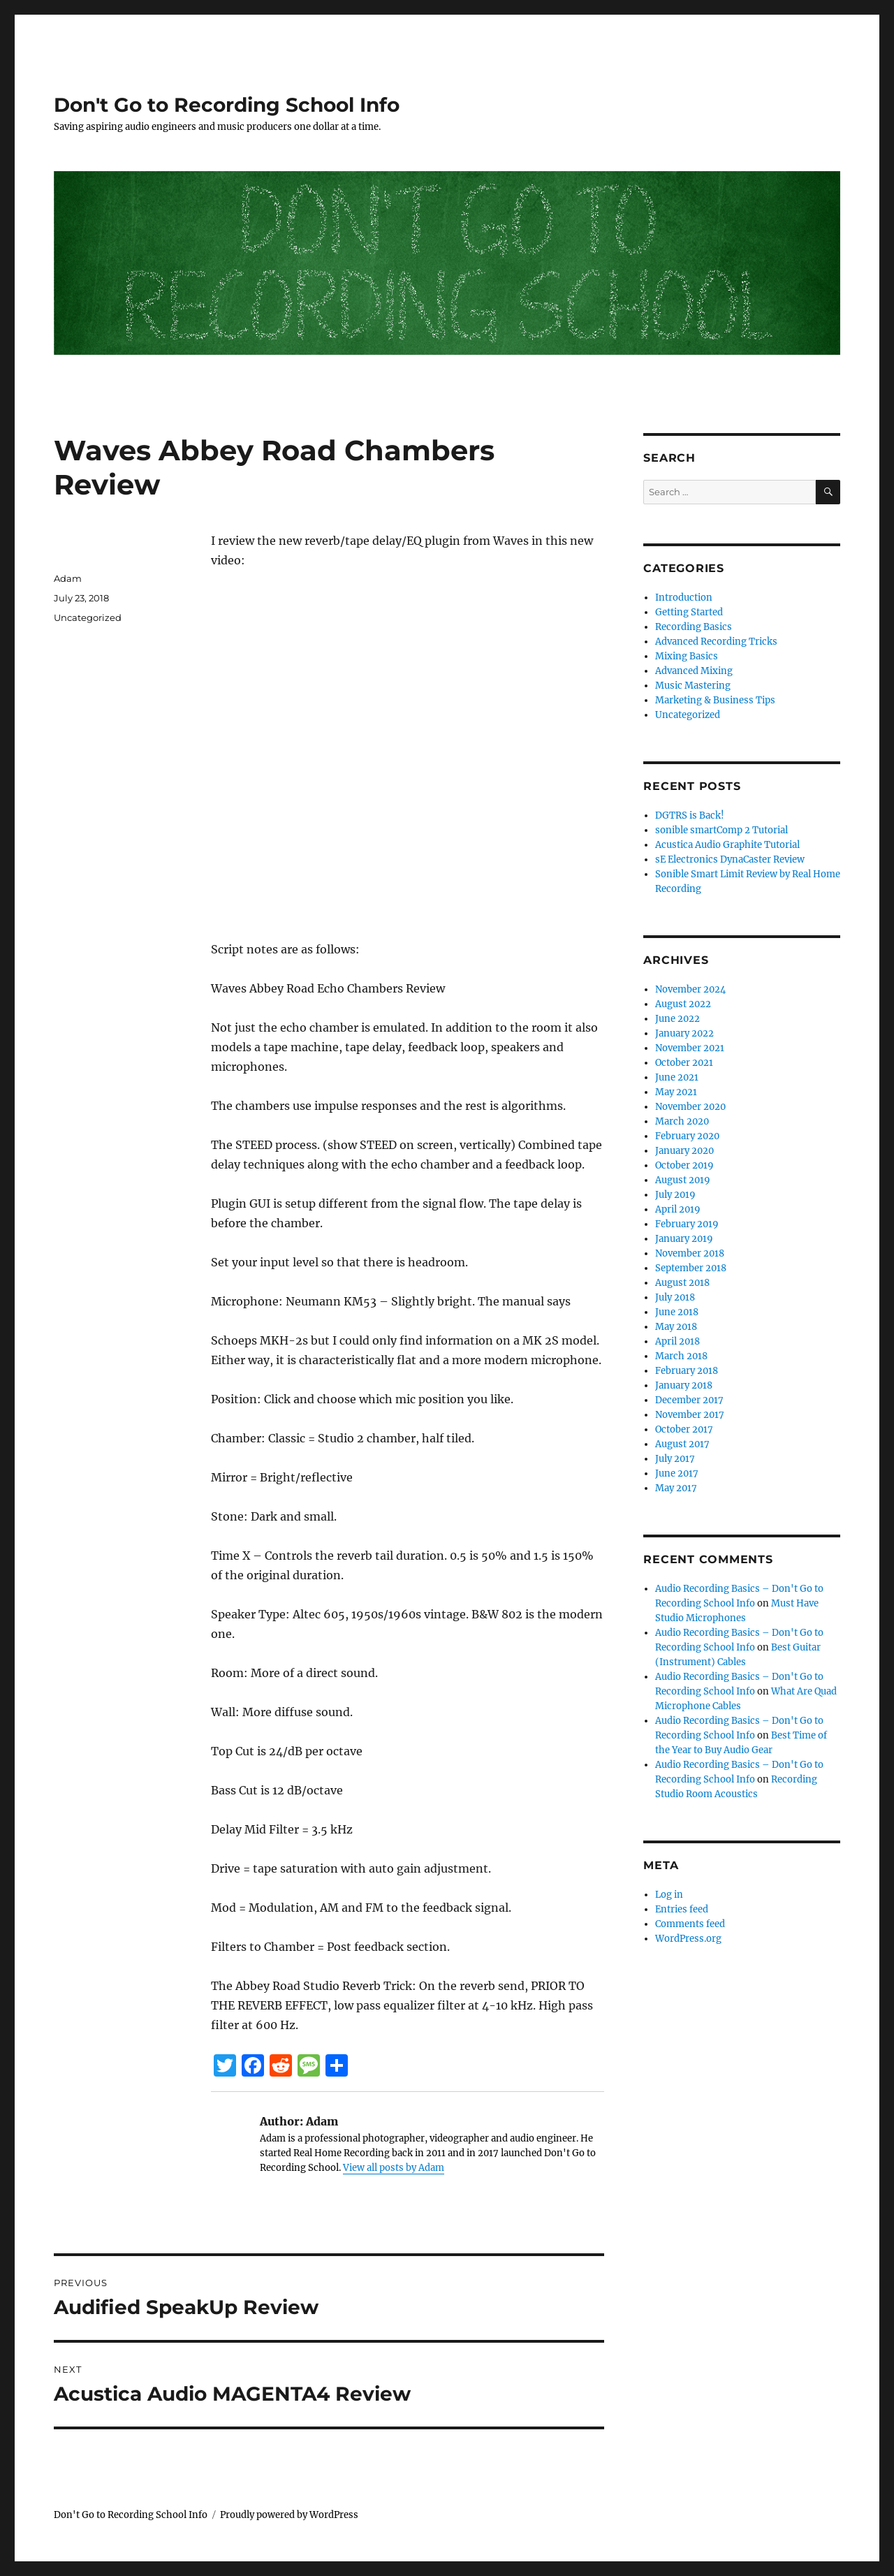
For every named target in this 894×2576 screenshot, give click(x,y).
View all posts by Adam (393, 2168)
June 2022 (677, 1019)
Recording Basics (693, 627)
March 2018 (681, 1356)
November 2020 (690, 1107)
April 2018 (677, 1341)
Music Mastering (693, 685)
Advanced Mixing (694, 671)
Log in (669, 1895)
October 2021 (684, 1063)
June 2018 (676, 1312)
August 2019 (682, 1180)
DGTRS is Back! (689, 815)
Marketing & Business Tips (715, 700)
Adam (68, 578)
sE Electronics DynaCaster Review (730, 859)
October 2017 (684, 1429)
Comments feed (690, 1924)
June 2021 (676, 1077)
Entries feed (681, 1909)
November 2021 (689, 1048)
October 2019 (684, 1165)
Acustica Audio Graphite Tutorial (727, 845)
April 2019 (678, 1209)
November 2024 (690, 989)
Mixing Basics (686, 656)
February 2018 (686, 1371)
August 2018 (682, 1283)
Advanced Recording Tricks (716, 641)
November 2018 (689, 1253)
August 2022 (683, 1004)
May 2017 (676, 1488)
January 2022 (684, 1033)
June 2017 (676, 1473)
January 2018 (683, 1385)
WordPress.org (688, 1939)
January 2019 (684, 1239)
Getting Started (689, 612)
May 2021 (676, 1092)
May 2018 (676, 1327)
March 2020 (682, 1121)
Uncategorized (88, 617)
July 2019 (675, 1195)
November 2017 (689, 1415)
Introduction (683, 597)
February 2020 (687, 1136)
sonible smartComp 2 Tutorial (721, 830)
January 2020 (684, 1151)
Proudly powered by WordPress (289, 2515)
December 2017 (689, 1400)
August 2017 (682, 1444)
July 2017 (675, 1459)
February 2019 (687, 1224)
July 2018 (675, 1297)
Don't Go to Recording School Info (227, 105)
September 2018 (690, 1268)
